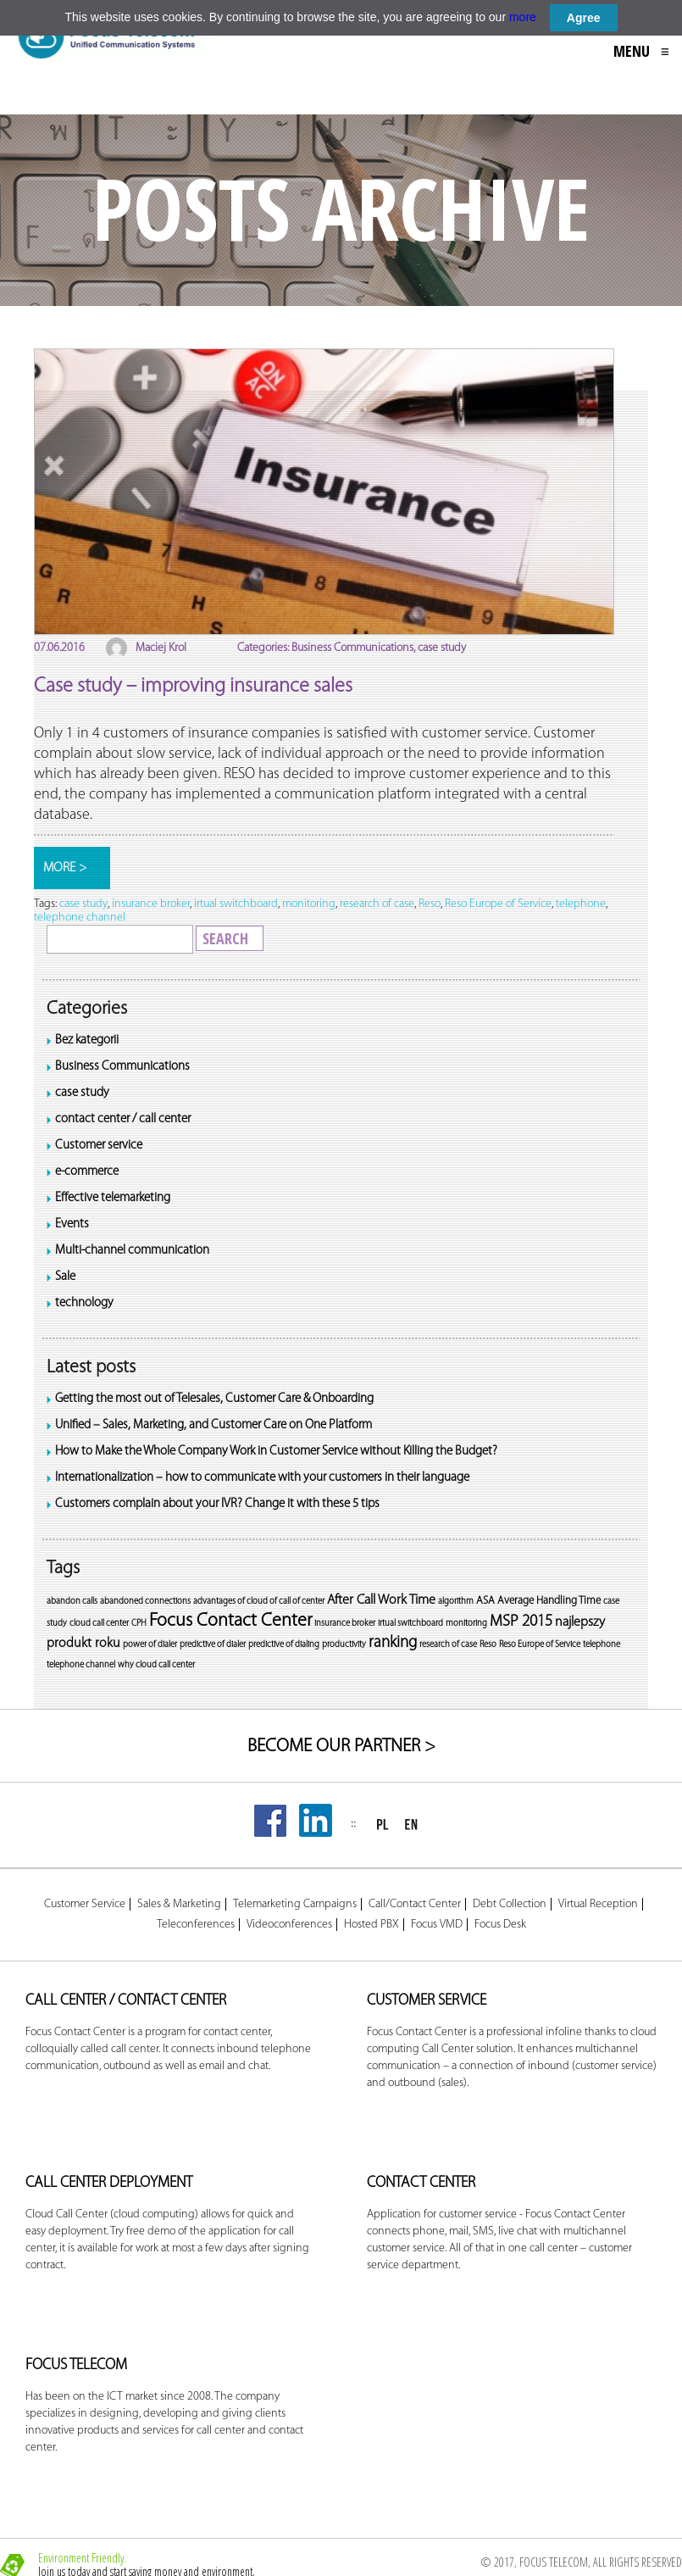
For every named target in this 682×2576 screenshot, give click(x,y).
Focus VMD (437, 1925)
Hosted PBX (371, 1925)
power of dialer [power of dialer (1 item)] (150, 1645)
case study (82, 1093)
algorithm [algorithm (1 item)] (456, 1601)
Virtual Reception (598, 1905)
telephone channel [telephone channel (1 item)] (81, 1665)
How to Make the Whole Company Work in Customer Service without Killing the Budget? (276, 1451)
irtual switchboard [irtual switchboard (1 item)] (410, 1623)
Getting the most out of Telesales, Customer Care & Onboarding (214, 1399)
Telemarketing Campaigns (295, 1905)
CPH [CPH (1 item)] (139, 1623)
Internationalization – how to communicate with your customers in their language (262, 1478)
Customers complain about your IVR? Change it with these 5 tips (217, 1504)
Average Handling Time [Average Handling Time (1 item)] (549, 1600)
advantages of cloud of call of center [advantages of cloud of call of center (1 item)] (258, 1601)
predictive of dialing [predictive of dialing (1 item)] (283, 1645)
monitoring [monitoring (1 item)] (466, 1623)
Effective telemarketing (112, 1198)
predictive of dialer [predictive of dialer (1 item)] (213, 1645)
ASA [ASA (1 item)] (485, 1600)
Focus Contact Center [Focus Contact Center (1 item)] (230, 1621)
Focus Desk (500, 1925)
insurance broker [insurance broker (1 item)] (344, 1623)
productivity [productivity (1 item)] (344, 1645)
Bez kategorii (87, 1040)
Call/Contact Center (415, 1905)
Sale (65, 1277)
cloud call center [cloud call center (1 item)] (99, 1623)
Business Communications (122, 1066)
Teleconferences (196, 1925)
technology (84, 1303)
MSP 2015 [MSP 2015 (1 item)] (521, 1622)
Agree (584, 18)
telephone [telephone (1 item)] (601, 1645)
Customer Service (84, 1905)
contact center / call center (123, 1119)
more (522, 17)
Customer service (98, 1145)
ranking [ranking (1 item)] (393, 1643)
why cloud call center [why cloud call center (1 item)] (156, 1665)
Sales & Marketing (179, 1905)
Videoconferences (289, 1925)
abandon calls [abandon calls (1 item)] (72, 1601)
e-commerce (87, 1172)
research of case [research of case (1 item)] (448, 1645)
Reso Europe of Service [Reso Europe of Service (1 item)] (539, 1645)
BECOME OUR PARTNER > (341, 1746)
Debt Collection (509, 1905)
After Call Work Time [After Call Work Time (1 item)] (381, 1600)
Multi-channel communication (132, 1250)
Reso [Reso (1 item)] (488, 1645)
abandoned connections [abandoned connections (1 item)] (145, 1601)
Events (72, 1224)
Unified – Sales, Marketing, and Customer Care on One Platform (213, 1425)
